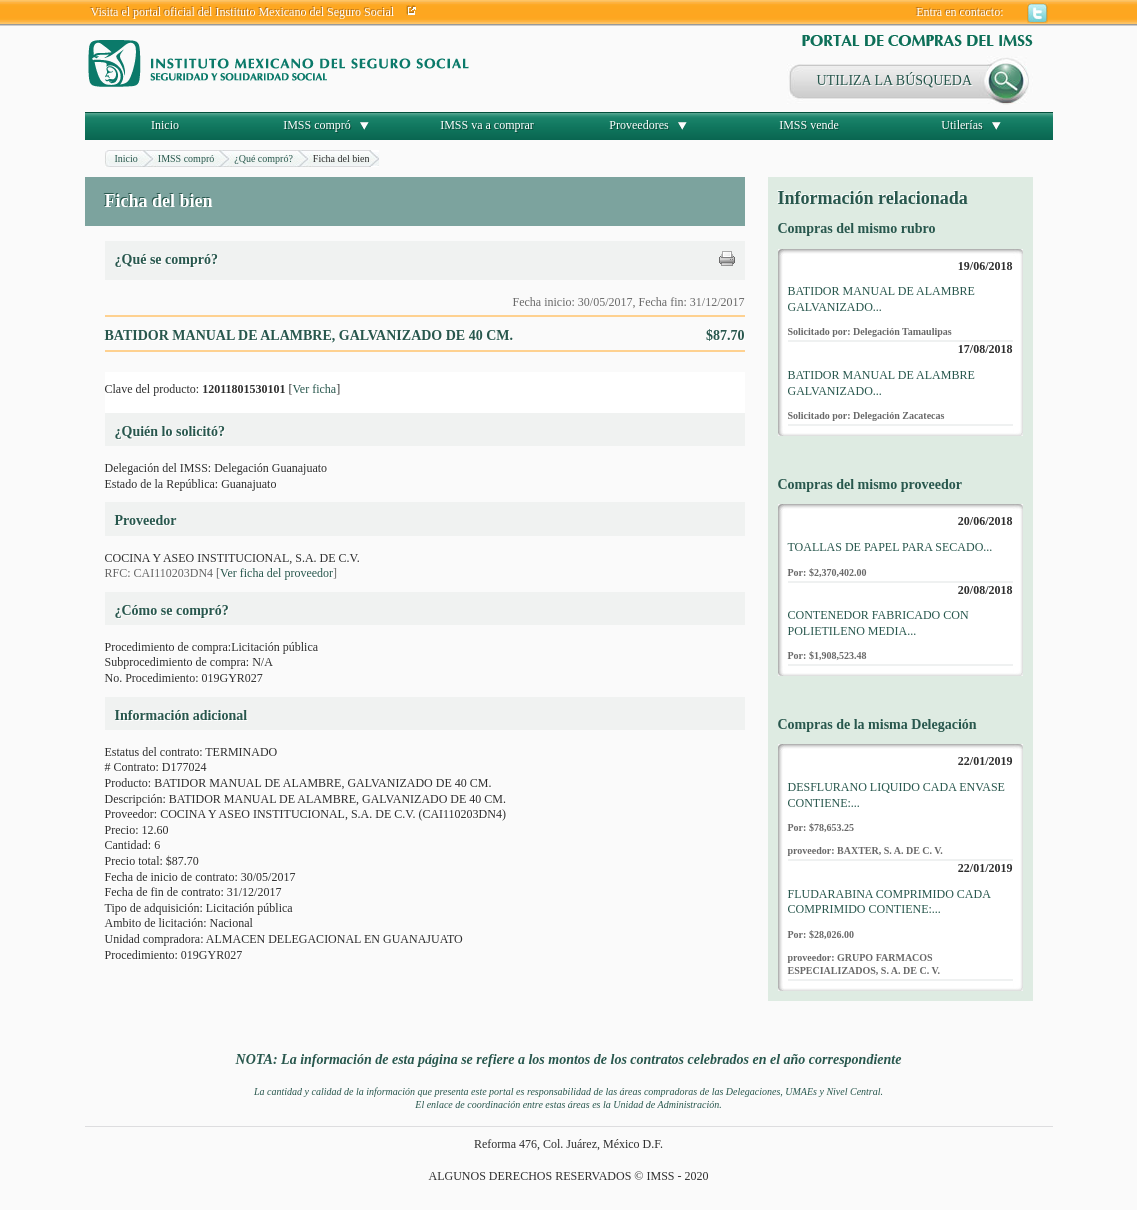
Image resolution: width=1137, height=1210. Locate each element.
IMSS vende (809, 125)
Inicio (165, 125)
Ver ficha (314, 389)
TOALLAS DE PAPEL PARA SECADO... (890, 547)
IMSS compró (317, 125)
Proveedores (638, 125)
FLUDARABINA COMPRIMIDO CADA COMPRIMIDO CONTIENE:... (889, 902)
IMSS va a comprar (487, 125)
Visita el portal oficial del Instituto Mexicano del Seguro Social (243, 12)
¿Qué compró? (263, 158)
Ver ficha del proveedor (276, 573)
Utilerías (961, 125)
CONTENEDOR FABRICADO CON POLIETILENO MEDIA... (878, 623)
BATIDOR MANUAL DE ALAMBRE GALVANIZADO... (881, 299)
